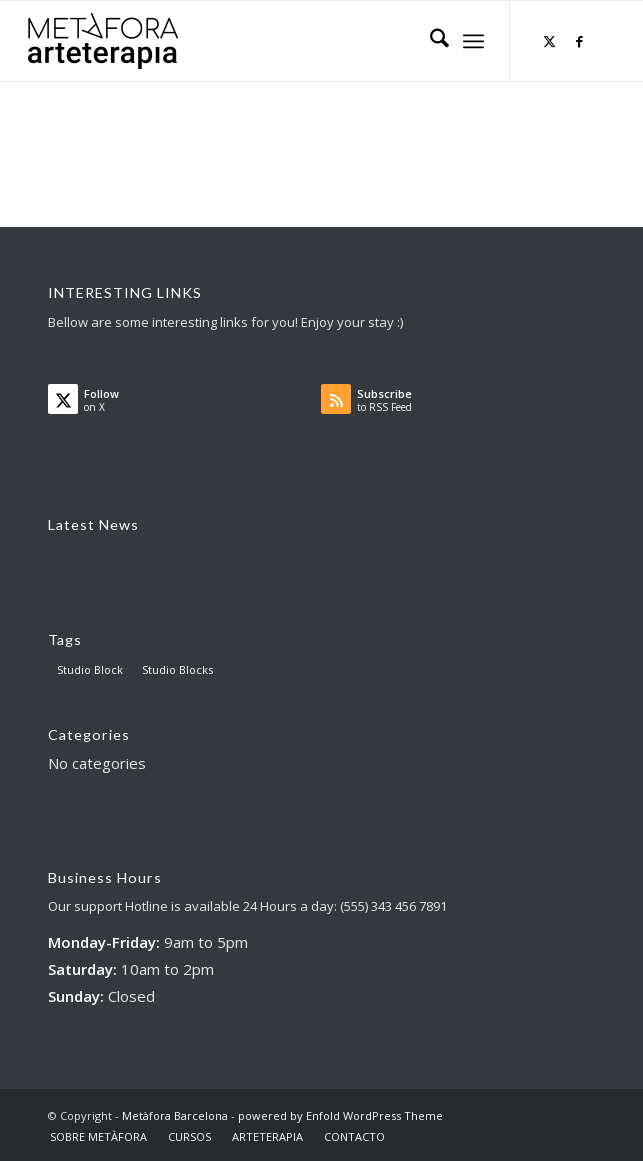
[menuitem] (429, 41)
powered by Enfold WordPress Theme (340, 1115)
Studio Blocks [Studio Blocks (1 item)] (177, 669)
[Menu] (473, 41)
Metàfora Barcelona (175, 1115)
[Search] (429, 41)
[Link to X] (550, 41)
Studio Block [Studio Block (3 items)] (90, 669)
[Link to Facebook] (580, 41)
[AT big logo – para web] (103, 41)
